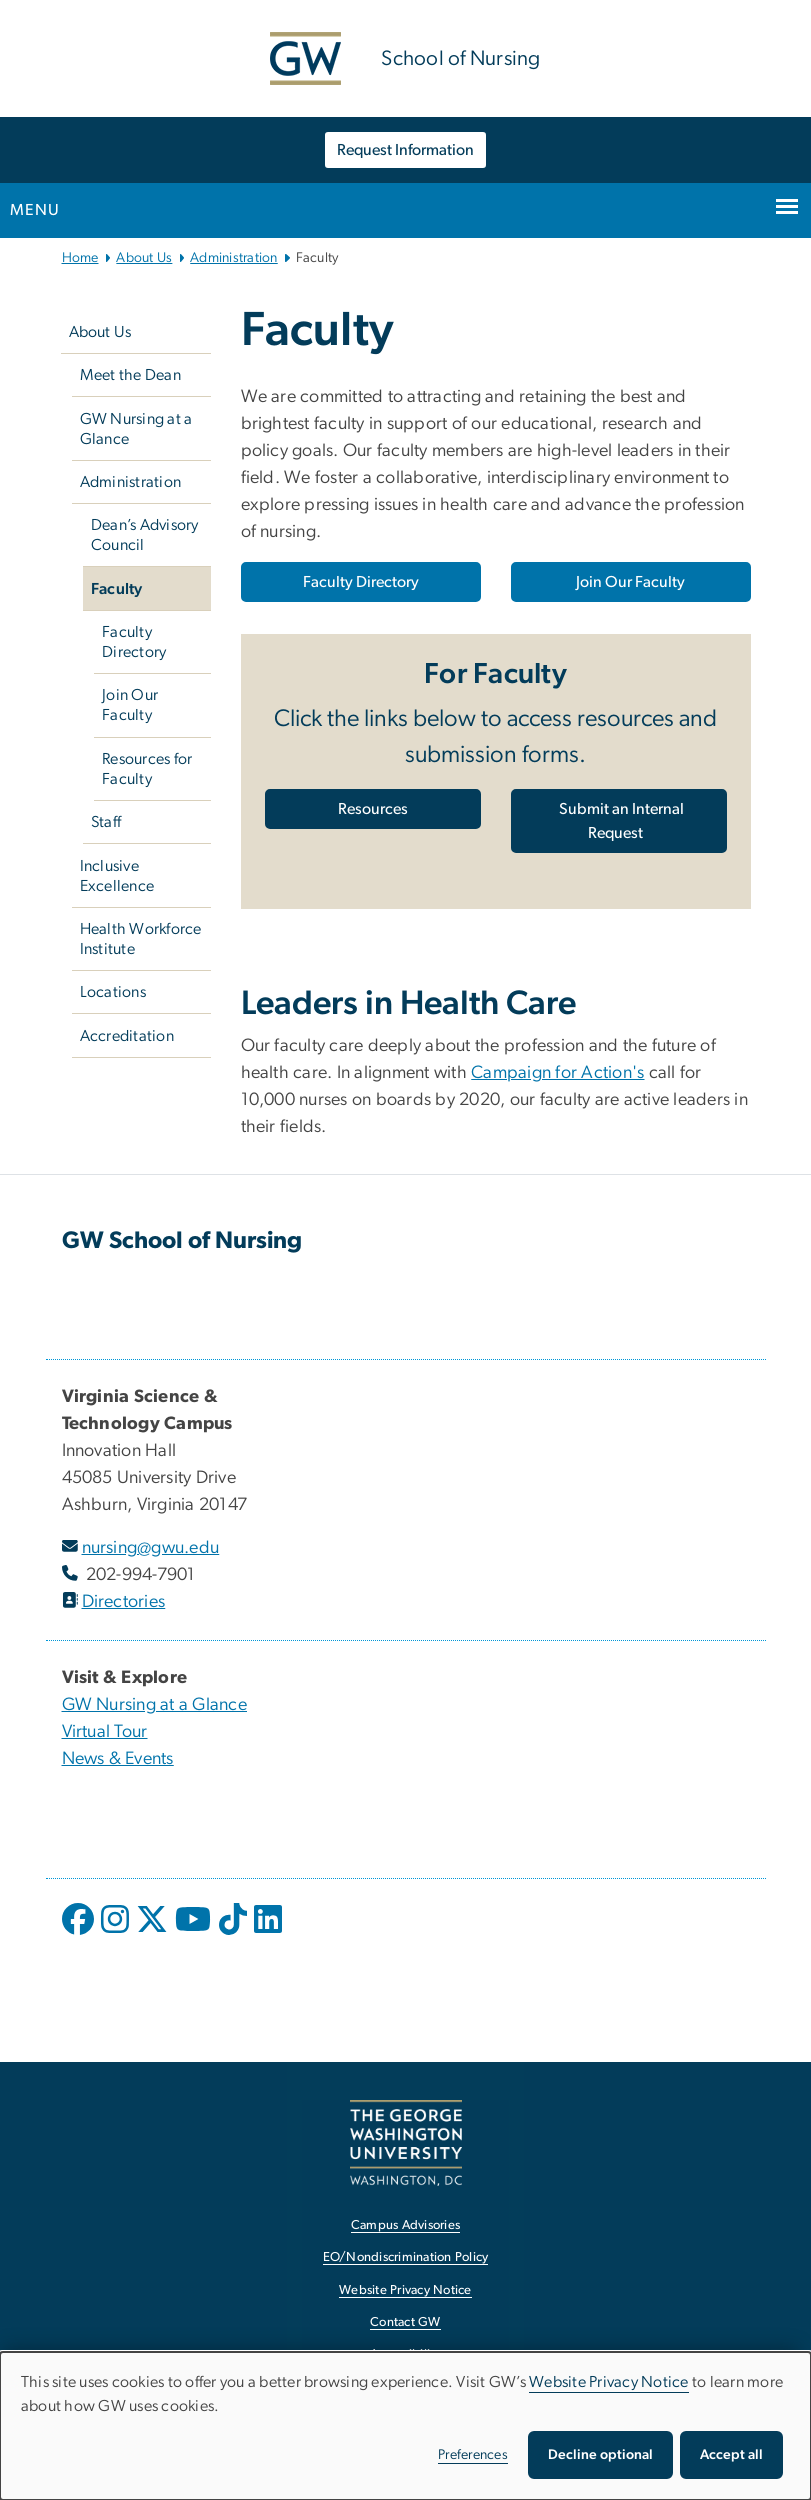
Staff (106, 822)
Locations (113, 992)
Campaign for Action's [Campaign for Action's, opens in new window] (557, 1073)
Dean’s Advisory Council (145, 535)
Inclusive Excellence (117, 876)
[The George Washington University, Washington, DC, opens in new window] (406, 2142)
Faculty (117, 589)
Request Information (405, 150)
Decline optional (600, 2455)
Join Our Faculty (130, 705)
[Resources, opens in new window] (373, 809)
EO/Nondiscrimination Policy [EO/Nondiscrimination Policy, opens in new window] (406, 2257)
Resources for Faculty (147, 769)
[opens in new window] (80, 1934)
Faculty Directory (134, 642)
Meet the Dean (130, 375)
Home (80, 258)
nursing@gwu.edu (151, 1548)
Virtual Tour (105, 1732)
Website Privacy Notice (609, 2382)
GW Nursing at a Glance (136, 429)
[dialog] (405, 2426)
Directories (124, 1602)
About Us (144, 258)
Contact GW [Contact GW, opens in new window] (405, 2322)
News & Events (118, 1759)
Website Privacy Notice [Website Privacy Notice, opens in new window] (405, 2290)
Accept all (731, 2455)
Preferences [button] (473, 2455)
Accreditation (127, 1036)
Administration (234, 258)
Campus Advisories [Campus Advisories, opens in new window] (405, 2225)
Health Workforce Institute (141, 939)
